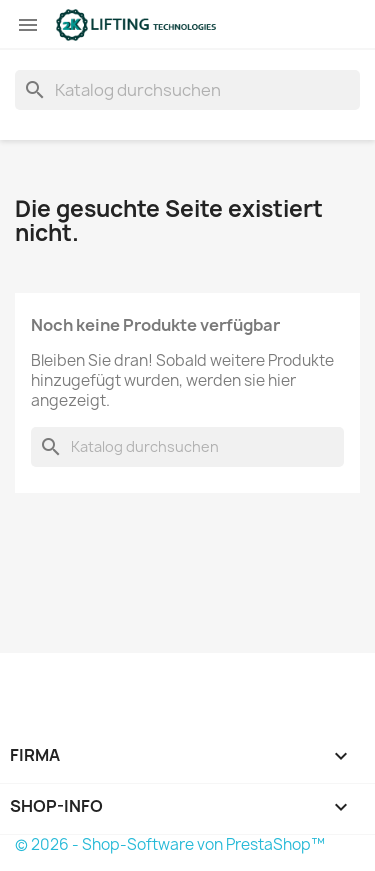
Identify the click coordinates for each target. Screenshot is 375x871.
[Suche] (187, 90)
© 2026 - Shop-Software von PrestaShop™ (170, 844)
